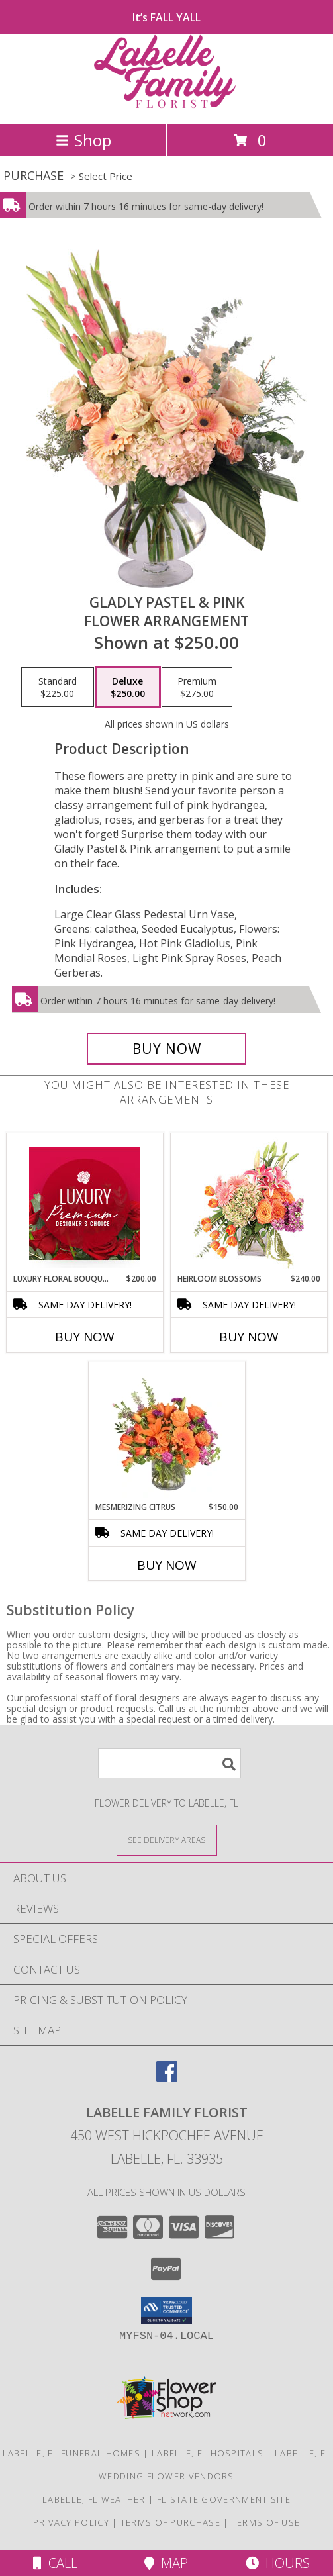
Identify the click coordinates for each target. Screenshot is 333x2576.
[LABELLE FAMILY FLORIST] (166, 105)
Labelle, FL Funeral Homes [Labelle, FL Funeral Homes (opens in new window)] (72, 2453)
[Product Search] (169, 1763)
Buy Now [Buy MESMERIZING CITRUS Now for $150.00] (167, 1565)
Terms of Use (266, 2522)
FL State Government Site (224, 2499)
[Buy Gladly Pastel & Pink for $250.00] (167, 1049)
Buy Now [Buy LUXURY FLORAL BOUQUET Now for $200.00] (85, 1336)
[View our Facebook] (166, 2077)
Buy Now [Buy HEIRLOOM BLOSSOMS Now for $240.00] (249, 1336)
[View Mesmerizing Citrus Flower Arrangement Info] (166, 1432)
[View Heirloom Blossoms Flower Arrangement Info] (248, 1203)
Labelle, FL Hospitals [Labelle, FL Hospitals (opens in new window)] (207, 2453)
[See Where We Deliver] (167, 1839)
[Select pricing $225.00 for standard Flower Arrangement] (57, 687)
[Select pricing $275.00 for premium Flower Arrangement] (197, 687)
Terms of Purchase (170, 2522)
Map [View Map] (166, 2563)
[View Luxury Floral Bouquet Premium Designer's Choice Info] (84, 1203)
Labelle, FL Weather (94, 2499)
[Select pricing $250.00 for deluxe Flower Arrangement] (128, 687)
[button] (166, 2310)
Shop (83, 140)
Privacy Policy (71, 2522)
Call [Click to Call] (55, 2563)
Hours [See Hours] (278, 2563)
